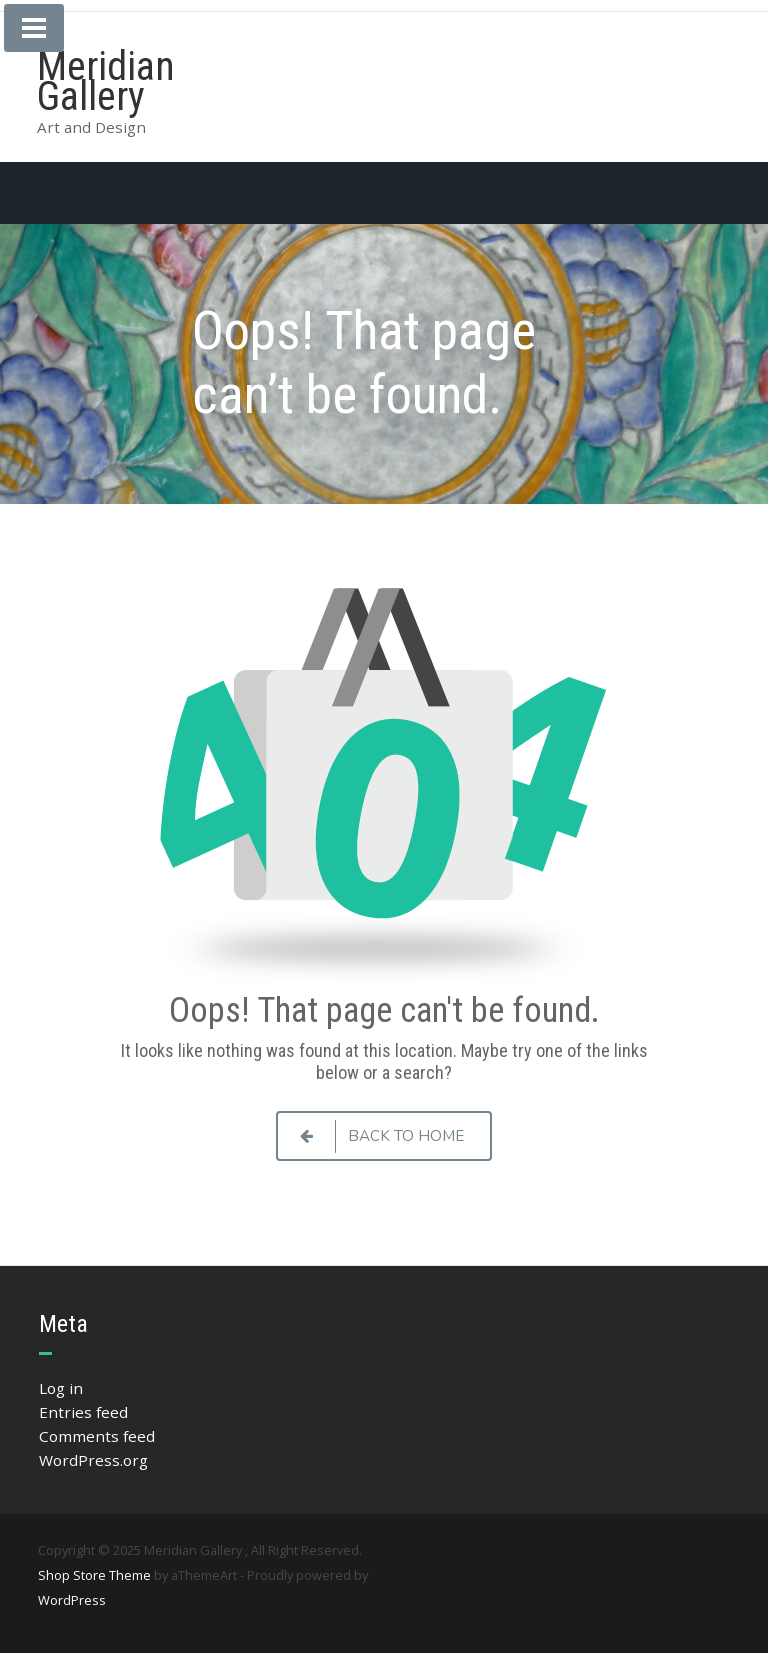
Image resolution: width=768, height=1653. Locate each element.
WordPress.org (93, 1460)
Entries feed (83, 1412)
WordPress (72, 1600)
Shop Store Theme (94, 1575)
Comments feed (97, 1436)
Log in (61, 1388)
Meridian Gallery (106, 81)
